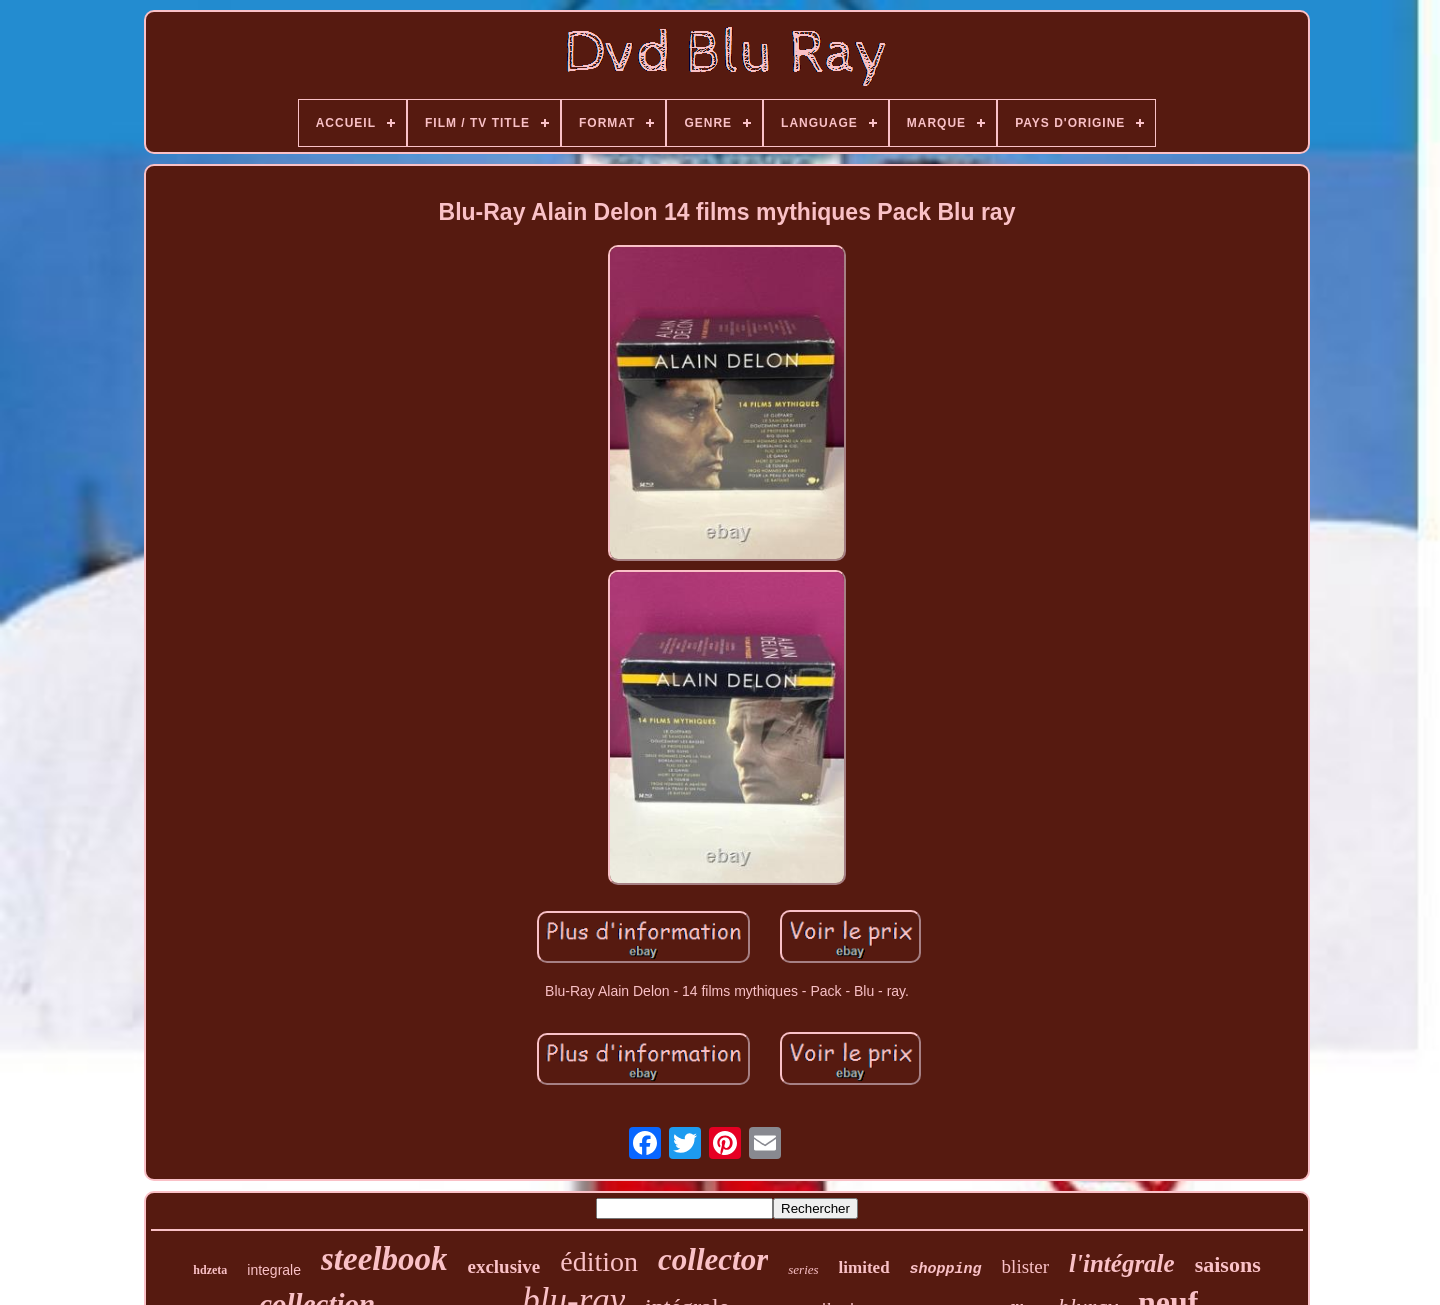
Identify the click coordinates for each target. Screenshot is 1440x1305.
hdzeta (210, 1270)
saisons (1228, 1264)
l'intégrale (1122, 1263)
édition (599, 1261)
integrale (274, 1270)
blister (1026, 1266)
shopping (946, 1269)
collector (713, 1259)
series (803, 1269)
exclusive (503, 1266)
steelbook (384, 1259)
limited (864, 1267)
